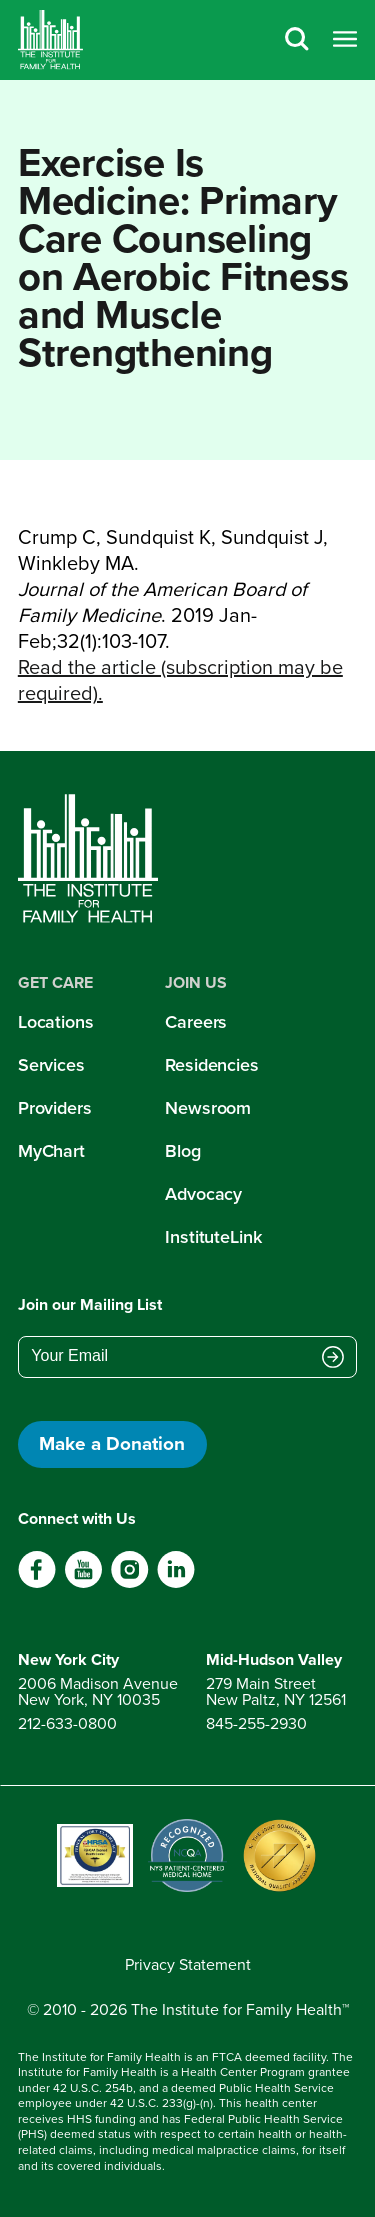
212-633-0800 (67, 1723)
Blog (183, 1151)
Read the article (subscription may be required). (180, 680)
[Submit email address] (333, 1358)
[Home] (50, 40)
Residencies (212, 1065)
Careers (196, 1022)
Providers (55, 1108)
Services (51, 1065)
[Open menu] (345, 40)
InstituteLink (213, 1237)
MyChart (51, 1151)
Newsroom (208, 1108)
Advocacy (203, 1194)
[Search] (297, 40)
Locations (56, 1022)
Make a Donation (112, 1443)
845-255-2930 (256, 1723)
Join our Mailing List (90, 1304)
